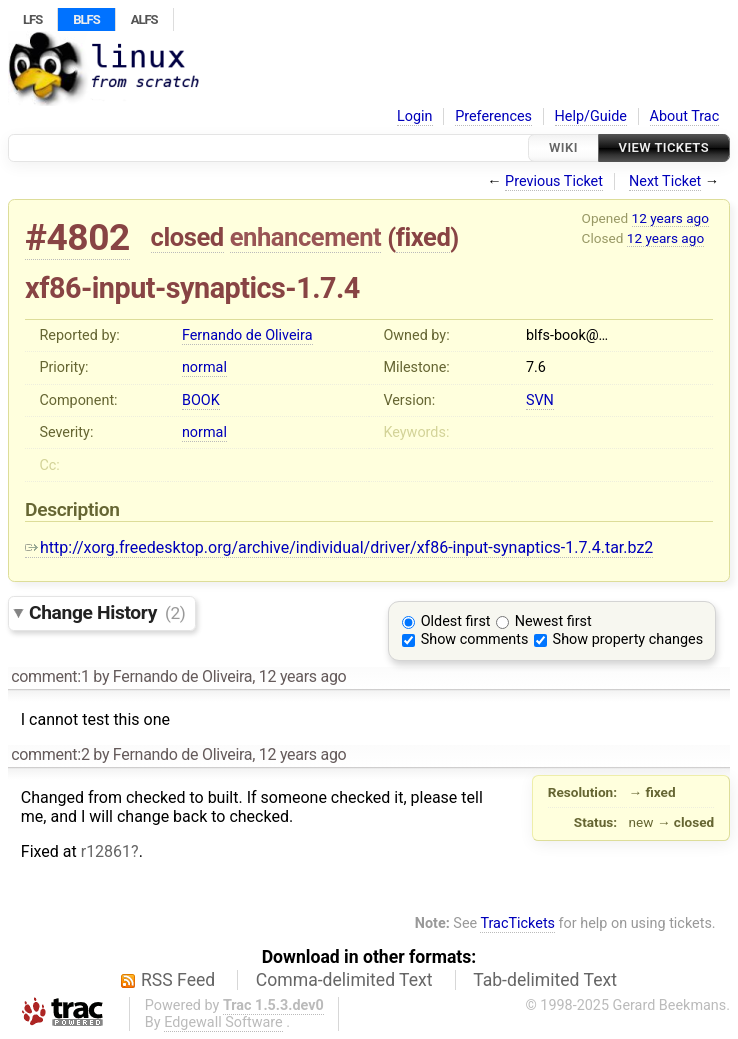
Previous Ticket (554, 181)
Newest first (553, 621)
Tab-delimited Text (545, 980)
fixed (423, 237)
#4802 (77, 237)
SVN (540, 400)
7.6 (536, 367)
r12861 (106, 851)
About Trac (685, 116)
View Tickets (664, 147)
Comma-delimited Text (344, 980)
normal (204, 367)
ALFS (144, 19)
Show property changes (628, 639)
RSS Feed (178, 980)
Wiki (563, 147)
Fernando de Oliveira (247, 335)
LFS (32, 19)
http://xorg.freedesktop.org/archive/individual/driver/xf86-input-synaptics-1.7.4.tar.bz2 (339, 547)
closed (187, 237)
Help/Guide (591, 116)
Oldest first (456, 621)
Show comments (475, 639)
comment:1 (50, 676)
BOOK (201, 400)
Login (415, 116)
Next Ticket (665, 181)
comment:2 (50, 754)
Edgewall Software (223, 1022)
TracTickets (517, 923)
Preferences (493, 116)
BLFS (86, 19)
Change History (107, 612)
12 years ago (670, 218)
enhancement (306, 237)
